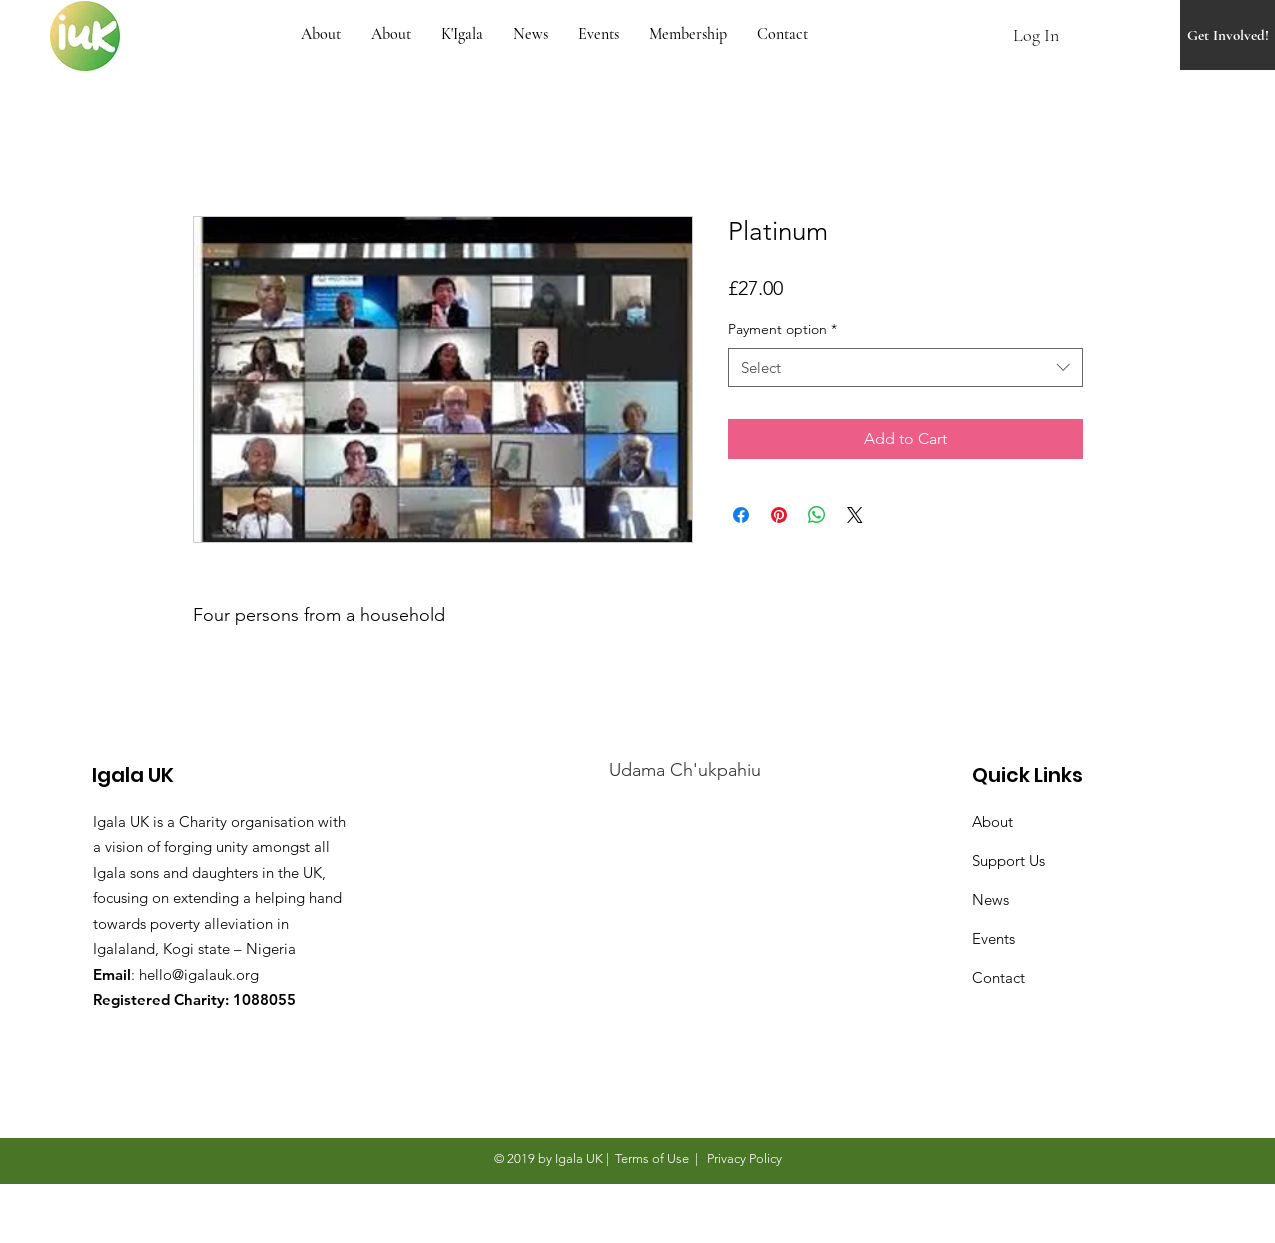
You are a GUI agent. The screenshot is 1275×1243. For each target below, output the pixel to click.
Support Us (1008, 860)
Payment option (782, 329)
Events (993, 938)
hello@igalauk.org (199, 974)
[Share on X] (855, 515)
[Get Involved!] (1227, 35)
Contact (998, 977)
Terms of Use (652, 1158)
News (990, 899)
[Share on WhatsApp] (817, 515)
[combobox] (905, 367)
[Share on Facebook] (741, 515)
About (992, 821)
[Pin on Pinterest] (779, 515)
